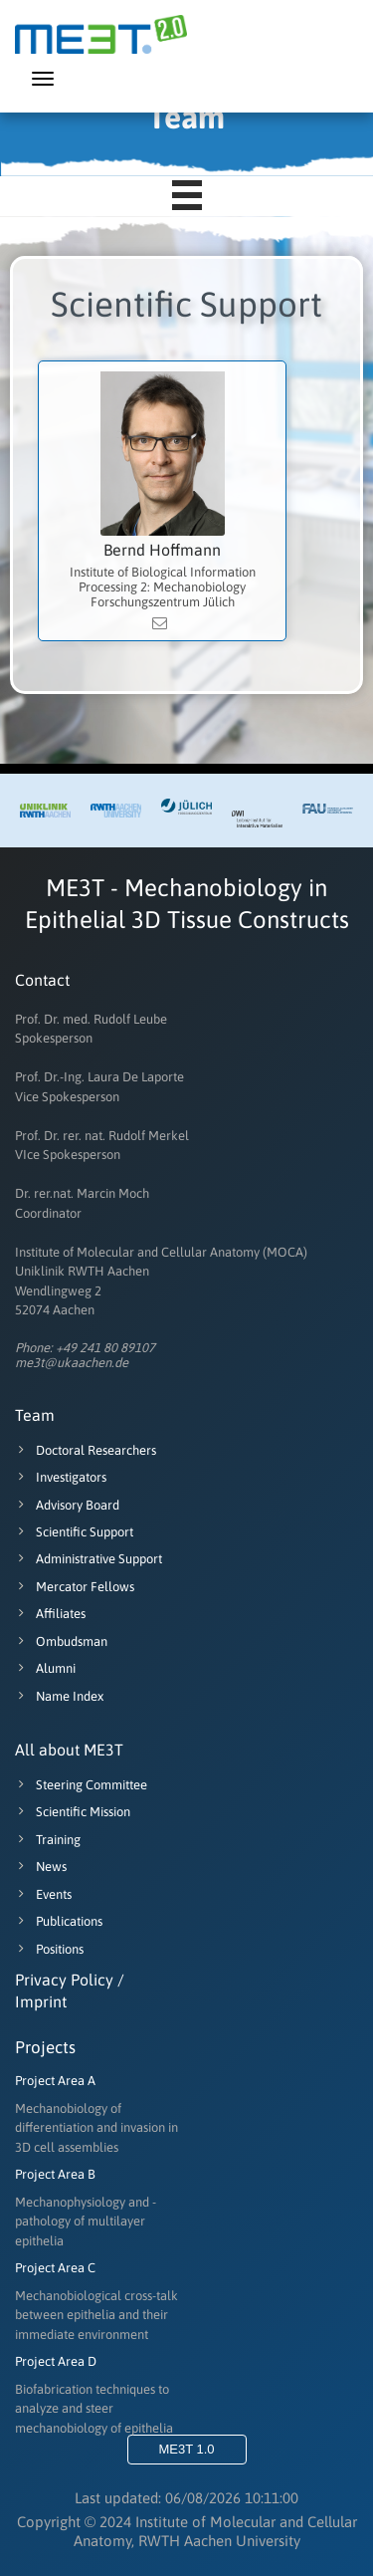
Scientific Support (74, 1531)
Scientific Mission (72, 1811)
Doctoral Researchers (85, 1450)
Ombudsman (61, 1641)
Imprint (41, 2001)
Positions (49, 1949)
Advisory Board (67, 1505)
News (41, 1866)
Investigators (60, 1477)
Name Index (59, 1696)
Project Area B (55, 2174)
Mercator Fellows (74, 1586)
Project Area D (55, 2361)
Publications (58, 1921)
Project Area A (55, 2080)
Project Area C (55, 2267)
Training (48, 1839)
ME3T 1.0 (186, 2449)
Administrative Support (88, 1558)
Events (43, 1894)
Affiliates (50, 1613)
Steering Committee (81, 1784)
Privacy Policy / (69, 1980)
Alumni (45, 1668)
